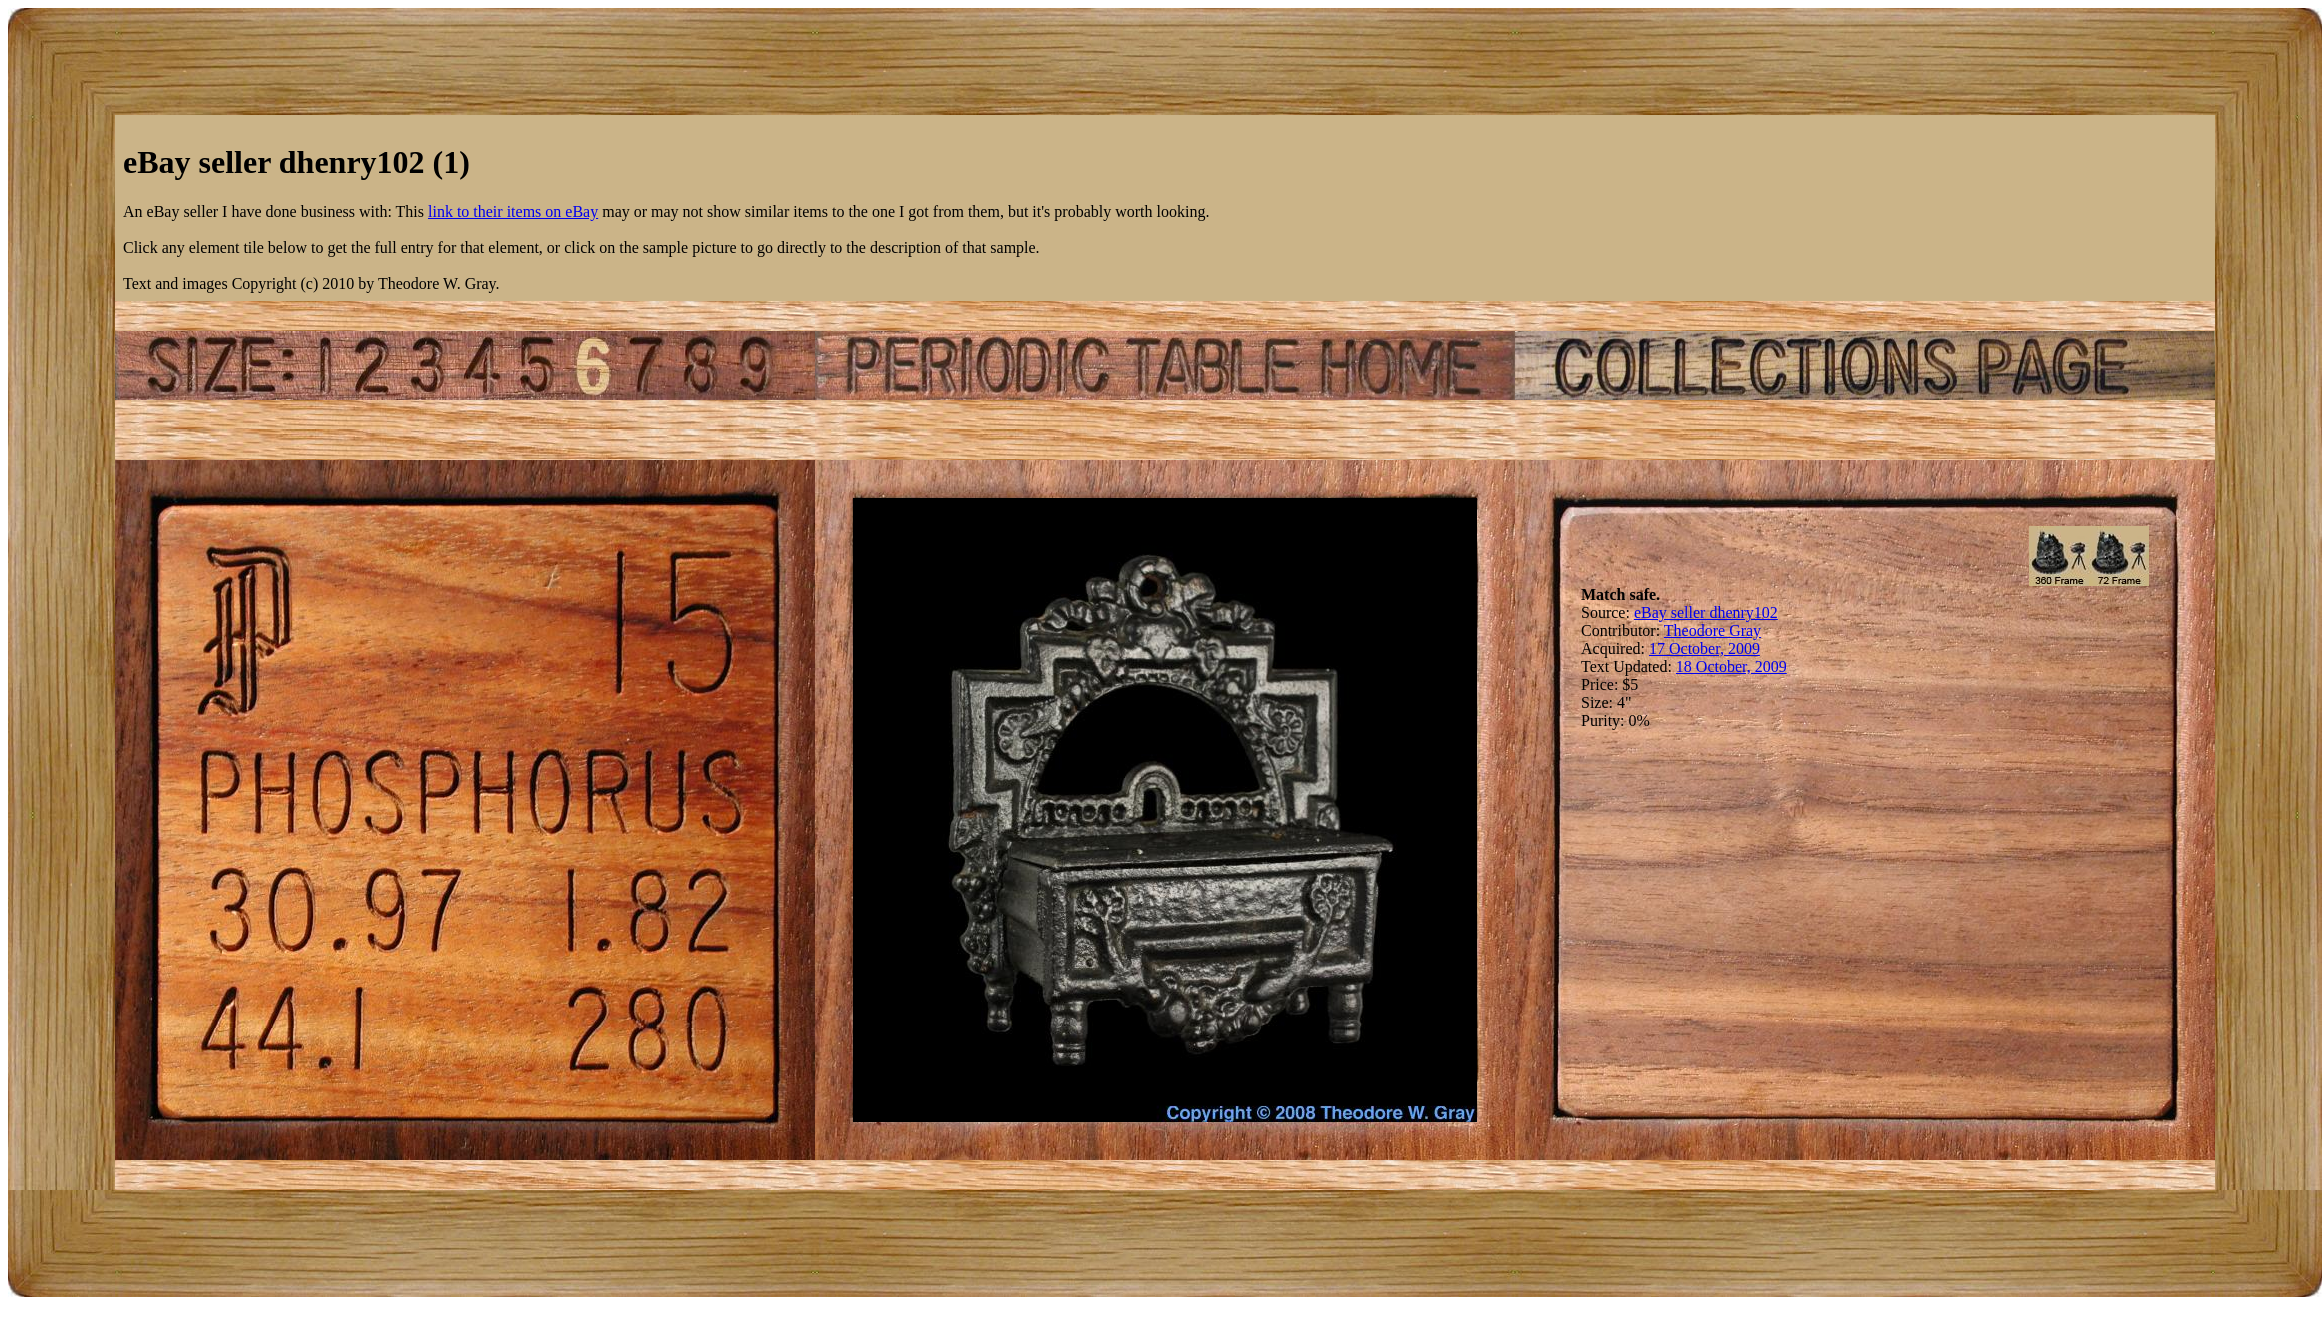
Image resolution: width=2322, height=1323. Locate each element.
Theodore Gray (1712, 630)
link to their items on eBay (513, 211)
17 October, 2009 (1704, 648)
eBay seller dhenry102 (1706, 612)
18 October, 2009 (1731, 666)
